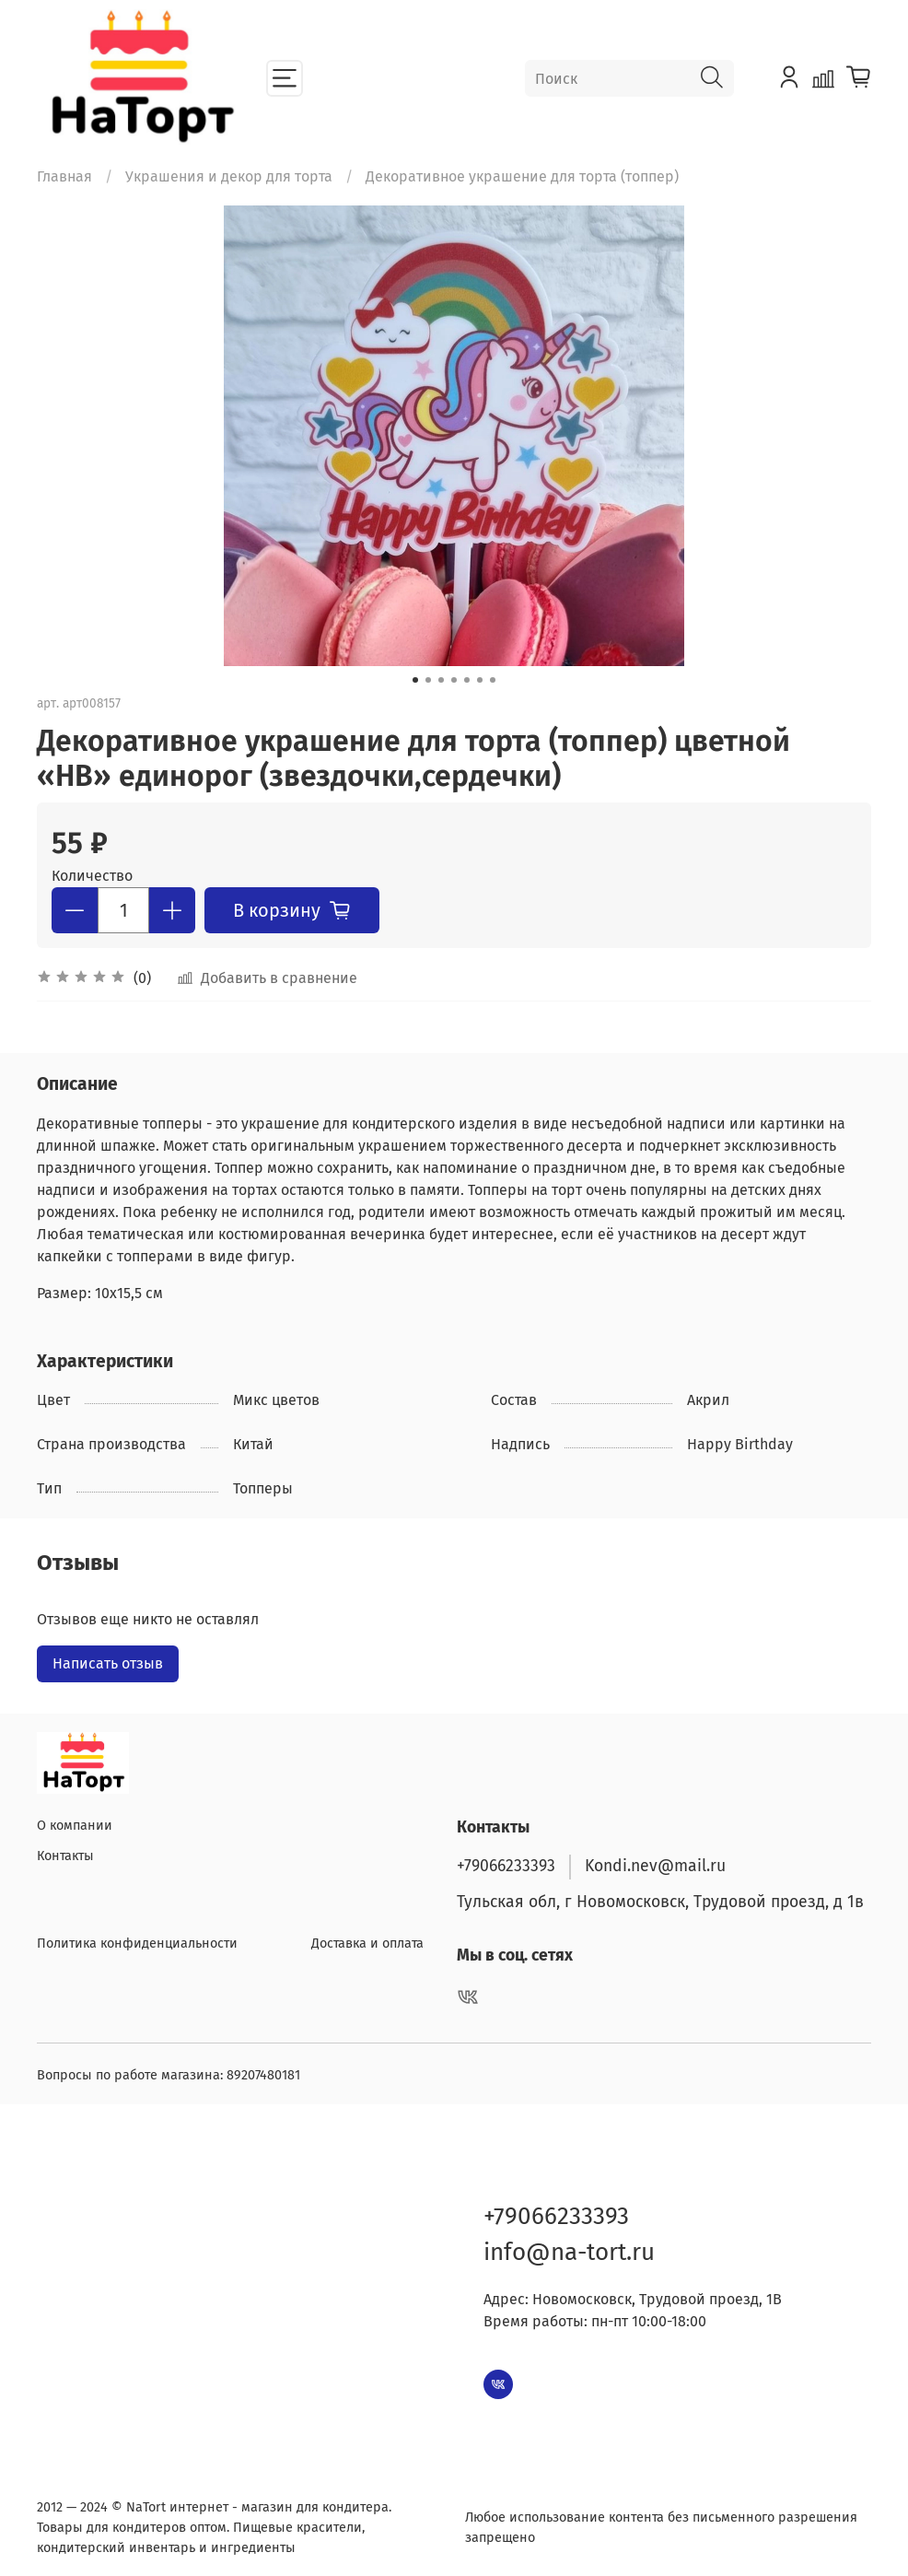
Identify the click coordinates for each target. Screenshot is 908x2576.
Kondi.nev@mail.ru (655, 1861)
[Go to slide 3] (441, 680)
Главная (64, 176)
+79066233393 (506, 1861)
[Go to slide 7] (492, 680)
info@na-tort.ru (569, 2247)
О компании (74, 1821)
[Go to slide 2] (428, 680)
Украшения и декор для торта (228, 176)
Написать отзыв (107, 1663)
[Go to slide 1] (415, 680)
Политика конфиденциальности (137, 1939)
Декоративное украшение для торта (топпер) (522, 176)
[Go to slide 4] (454, 680)
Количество (92, 875)
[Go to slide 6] (480, 680)
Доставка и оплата (367, 1939)
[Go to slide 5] (467, 680)
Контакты (65, 1852)
